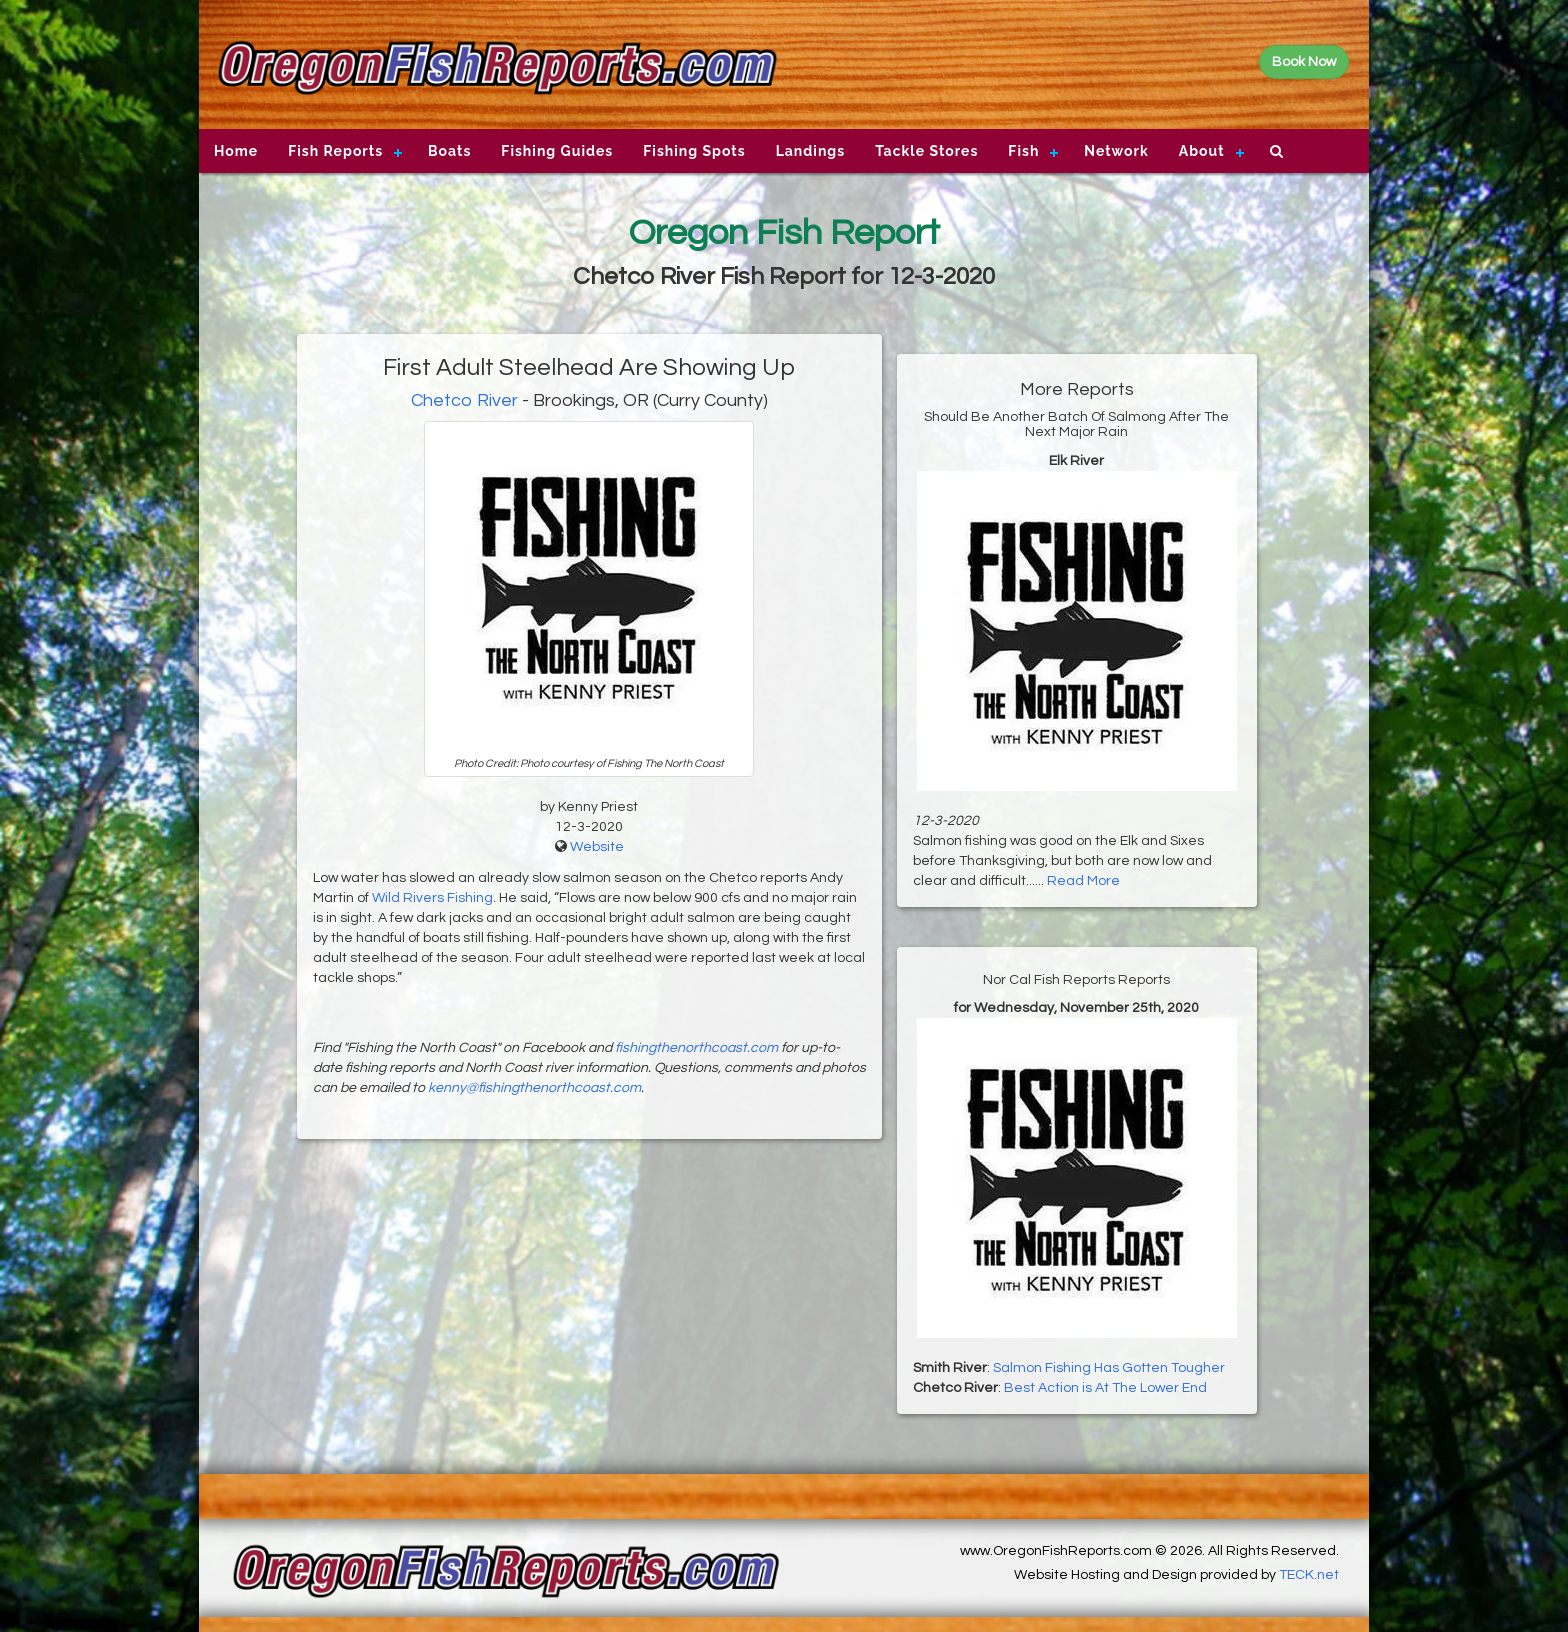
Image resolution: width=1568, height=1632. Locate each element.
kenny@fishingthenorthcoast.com (534, 1088)
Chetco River (464, 400)
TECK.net (1309, 1575)
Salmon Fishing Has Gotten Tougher (1109, 1368)
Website (597, 847)
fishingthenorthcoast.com (696, 1048)
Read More (1083, 881)
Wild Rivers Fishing (432, 898)
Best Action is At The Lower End (1105, 1388)
